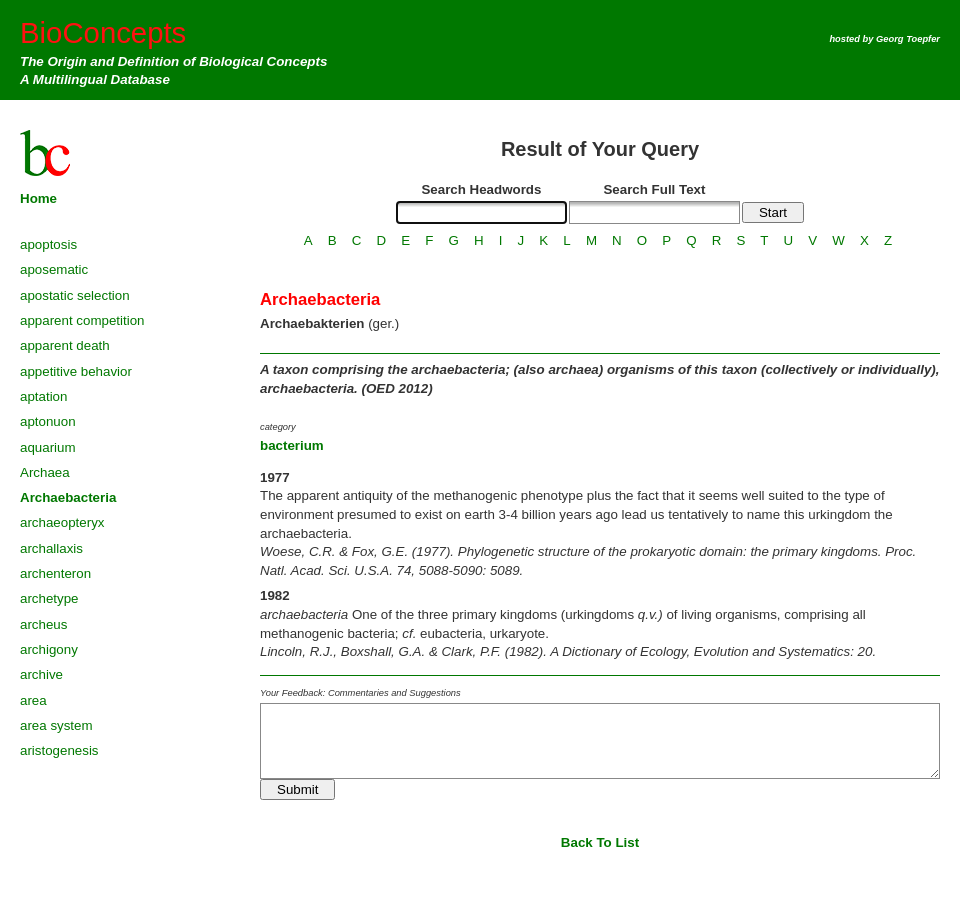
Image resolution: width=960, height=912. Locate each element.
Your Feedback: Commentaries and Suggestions (360, 693)
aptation (43, 396)
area (33, 700)
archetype (49, 598)
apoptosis (48, 244)
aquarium (48, 447)
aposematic (54, 269)
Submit (297, 789)
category (278, 427)
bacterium (292, 445)
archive (41, 674)
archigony (49, 649)
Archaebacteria (68, 497)
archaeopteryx (62, 522)
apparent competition (82, 320)
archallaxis (51, 548)
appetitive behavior (76, 371)
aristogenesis (59, 750)
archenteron (55, 573)
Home (38, 198)
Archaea (45, 472)
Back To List (600, 842)
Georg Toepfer (908, 39)
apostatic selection (75, 295)
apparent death (65, 345)
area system (56, 725)
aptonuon (48, 421)
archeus (43, 624)
